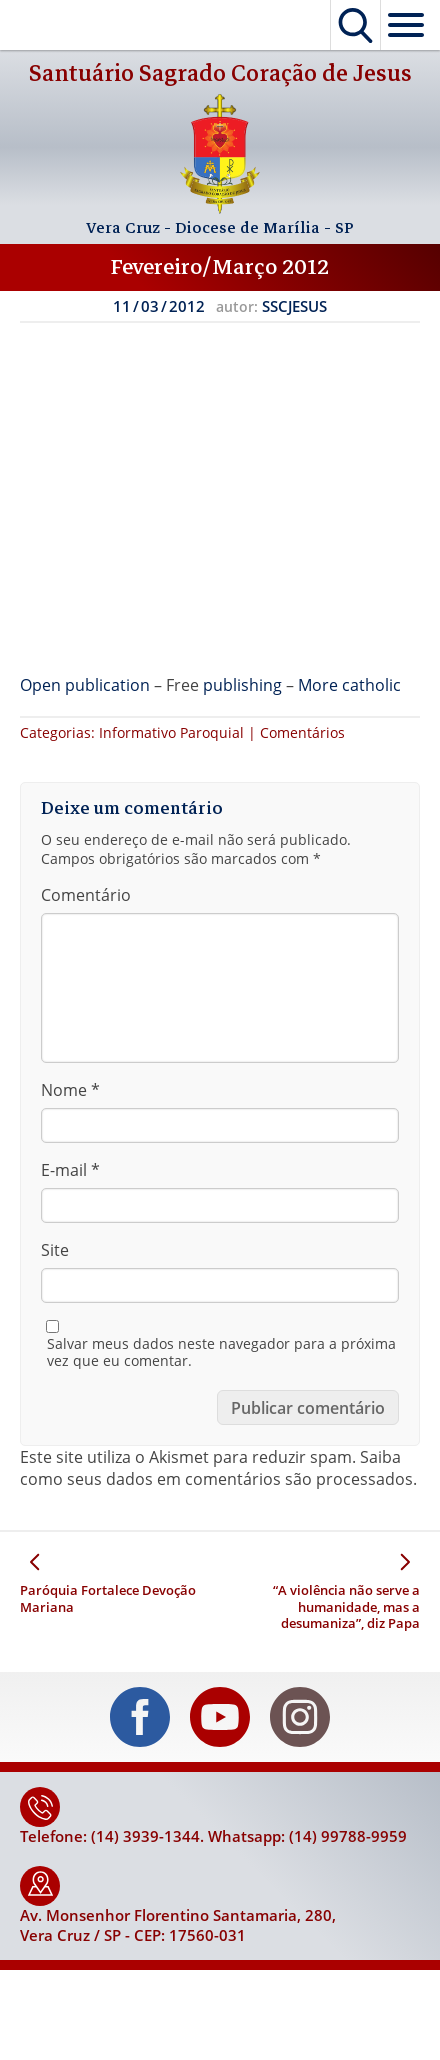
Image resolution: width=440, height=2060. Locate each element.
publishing (242, 685)
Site (55, 1250)
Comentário (86, 895)
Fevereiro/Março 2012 (220, 267)
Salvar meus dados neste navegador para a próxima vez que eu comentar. (221, 1352)
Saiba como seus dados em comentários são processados (216, 1468)
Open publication (85, 685)
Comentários (302, 732)
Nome (70, 1090)
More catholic (349, 685)
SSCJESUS (294, 306)
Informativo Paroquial (171, 732)
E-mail (70, 1170)
